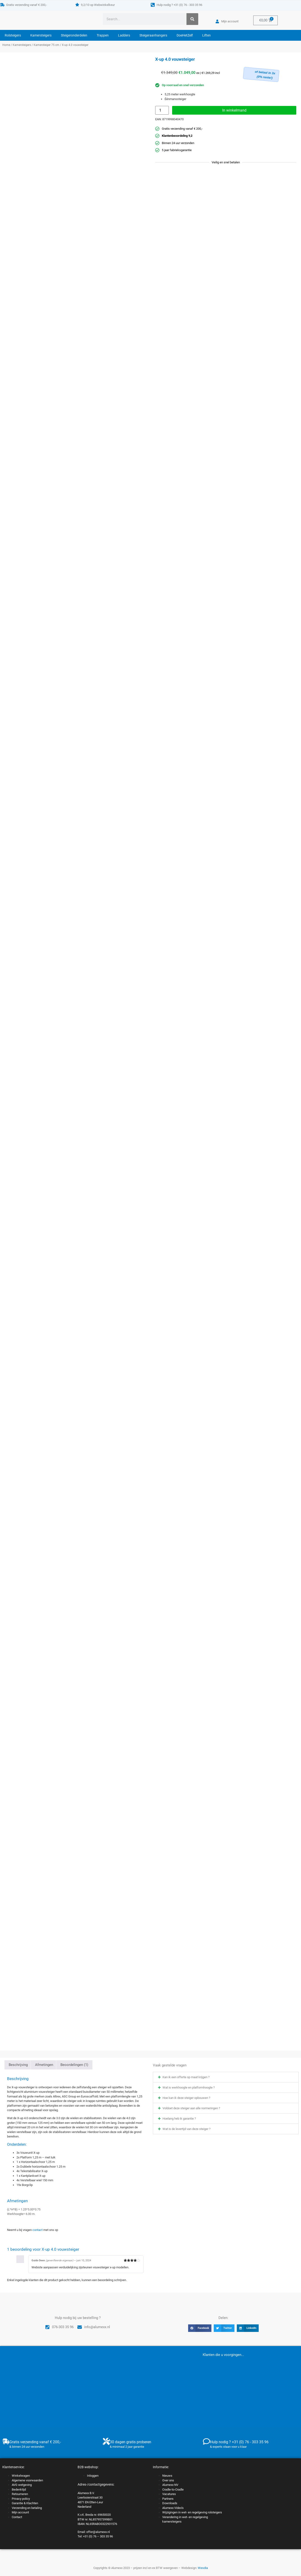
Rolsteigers (13, 35)
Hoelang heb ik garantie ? (179, 2118)
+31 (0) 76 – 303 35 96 (98, 2536)
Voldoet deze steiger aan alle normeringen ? (191, 2108)
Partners (168, 2498)
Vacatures (169, 2494)
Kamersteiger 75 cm (46, 45)
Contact (17, 2517)
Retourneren (20, 2494)
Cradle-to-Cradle (173, 2489)
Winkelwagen (21, 2475)
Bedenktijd (19, 2489)
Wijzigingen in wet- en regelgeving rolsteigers (192, 2512)
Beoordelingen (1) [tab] (74, 2065)
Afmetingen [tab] (44, 2065)
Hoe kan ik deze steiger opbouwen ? (186, 2098)
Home (6, 45)
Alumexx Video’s (173, 2508)
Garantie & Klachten (25, 2503)
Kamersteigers (40, 35)
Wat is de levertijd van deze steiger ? (186, 2129)
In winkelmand (234, 110)
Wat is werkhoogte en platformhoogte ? (188, 2087)
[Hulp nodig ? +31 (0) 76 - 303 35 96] (152, 5)
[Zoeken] (192, 19)
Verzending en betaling (27, 2508)
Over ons (168, 2480)
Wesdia (203, 2568)
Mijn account (20, 2512)
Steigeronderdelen (74, 35)
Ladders (124, 35)
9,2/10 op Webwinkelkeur (98, 5)
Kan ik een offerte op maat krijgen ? (186, 2077)
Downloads (169, 2503)
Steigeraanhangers (153, 35)
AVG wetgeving (22, 2485)
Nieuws (167, 2475)
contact (37, 2230)
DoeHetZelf (185, 35)
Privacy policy (21, 2498)
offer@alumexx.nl (98, 2532)
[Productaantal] (162, 110)
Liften (206, 35)
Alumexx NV (170, 2485)
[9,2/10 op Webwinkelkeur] (77, 5)
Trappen (103, 35)
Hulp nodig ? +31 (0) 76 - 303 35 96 (179, 5)
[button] (225, 2077)
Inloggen (93, 2475)
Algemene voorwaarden (27, 2480)
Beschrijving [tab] (18, 2065)
